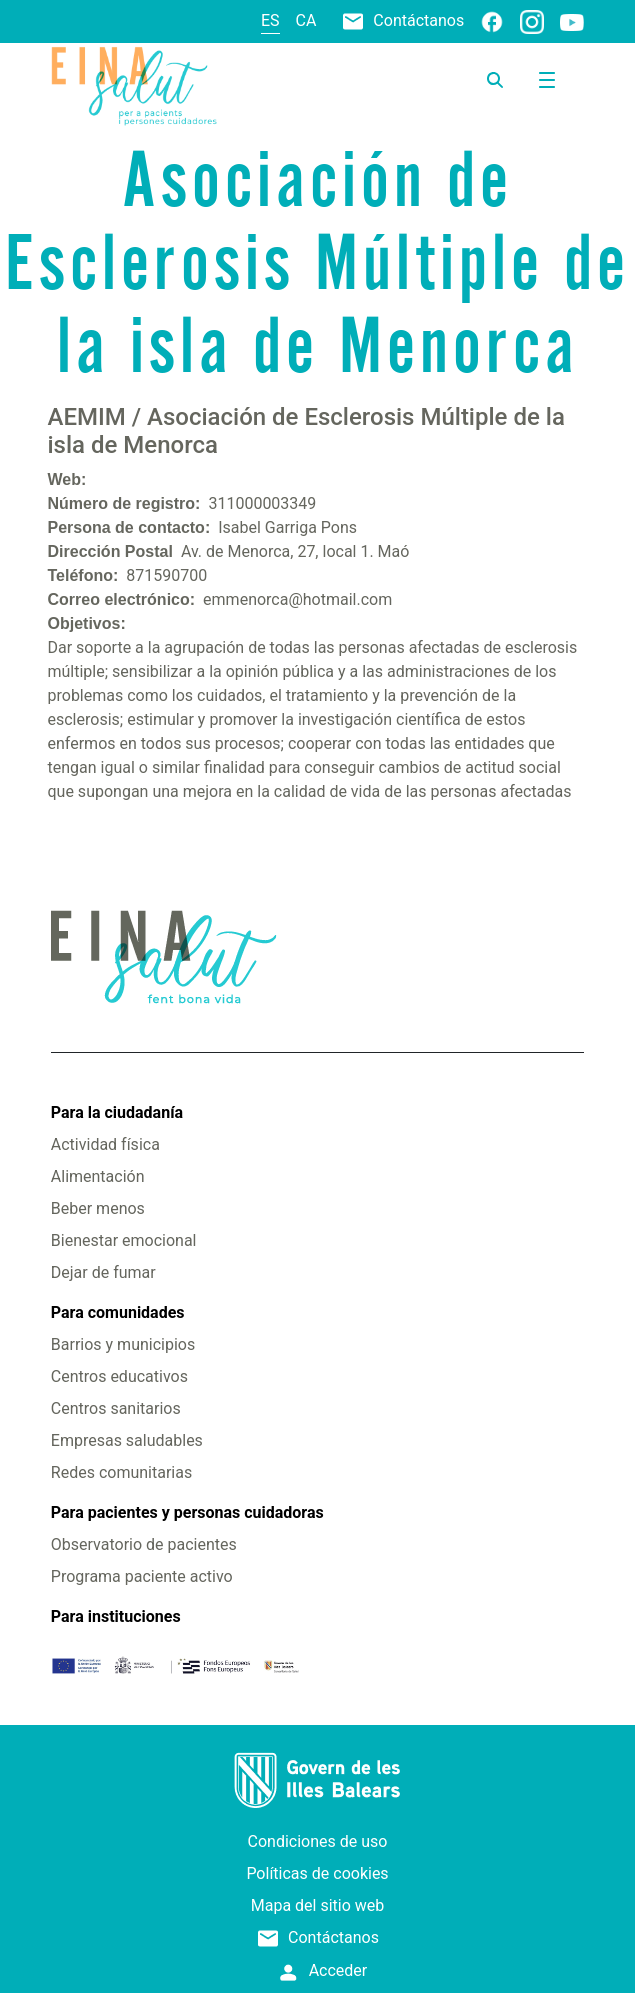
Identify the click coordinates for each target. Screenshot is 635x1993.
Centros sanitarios (116, 1408)
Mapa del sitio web (318, 1905)
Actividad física (105, 1144)
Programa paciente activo (142, 1576)
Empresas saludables (127, 1440)
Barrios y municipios (123, 1344)
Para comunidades (118, 1312)
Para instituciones (116, 1616)
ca (306, 20)
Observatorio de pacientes (144, 1544)
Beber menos (98, 1208)
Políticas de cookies (317, 1873)
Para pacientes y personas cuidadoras (187, 1512)
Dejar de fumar (103, 1272)
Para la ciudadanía (117, 1112)
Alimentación (98, 1176)
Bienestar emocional (124, 1240)
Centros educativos (119, 1376)
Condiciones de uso (318, 1841)
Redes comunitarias (121, 1472)
